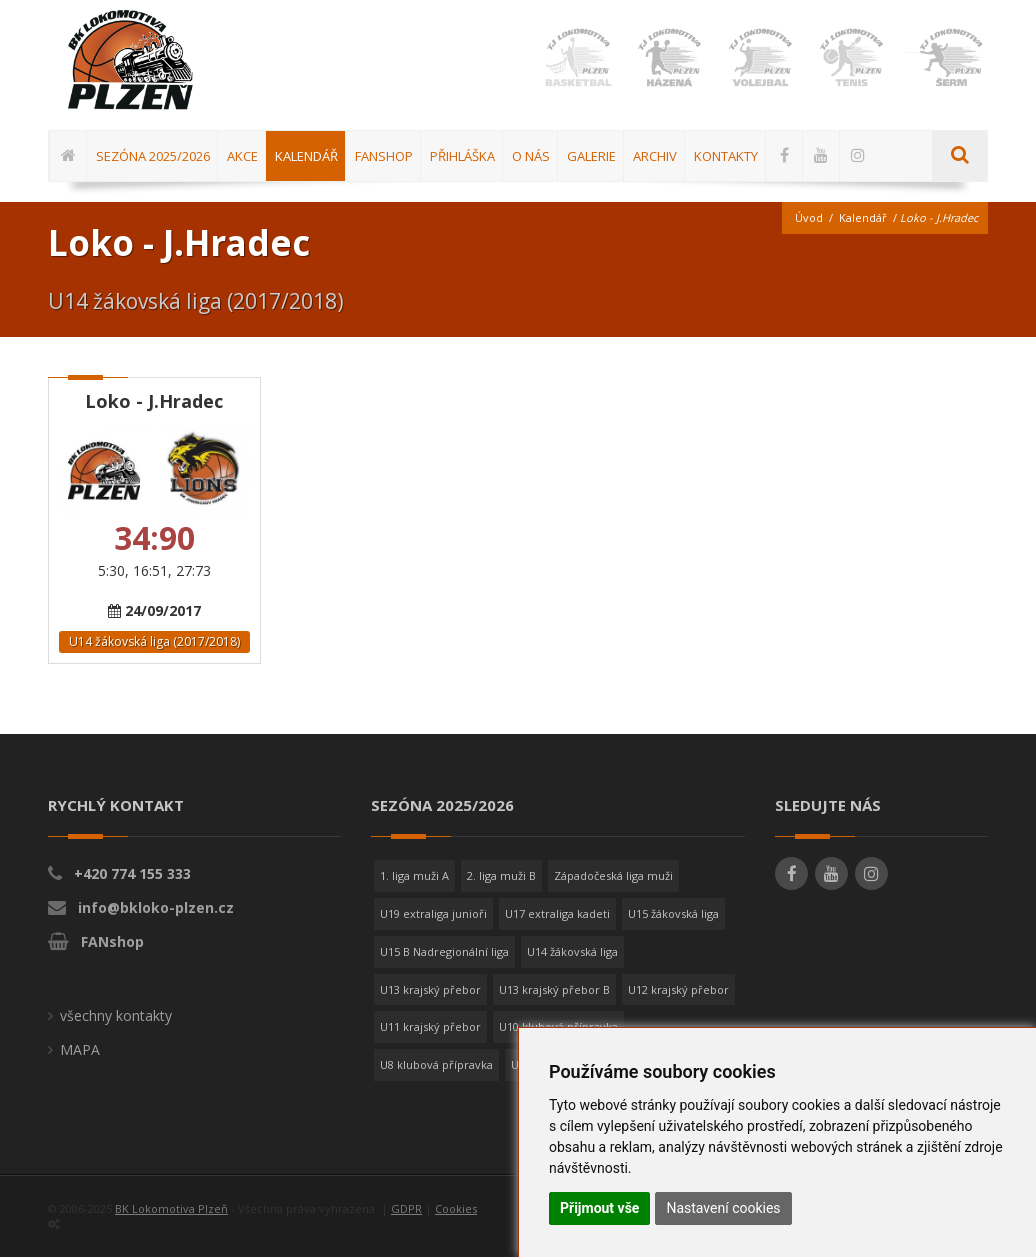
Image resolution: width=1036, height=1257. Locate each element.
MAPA (80, 1049)
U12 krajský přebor (678, 989)
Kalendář (863, 217)
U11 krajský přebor (430, 1026)
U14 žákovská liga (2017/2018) (154, 641)
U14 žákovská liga (572, 951)
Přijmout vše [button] (599, 1208)
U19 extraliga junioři (433, 913)
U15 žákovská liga (673, 913)
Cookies (456, 1208)
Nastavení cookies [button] (723, 1208)
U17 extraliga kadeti (557, 913)
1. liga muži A (414, 875)
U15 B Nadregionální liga (444, 951)
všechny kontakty (116, 1015)
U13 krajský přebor (430, 989)
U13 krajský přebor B (554, 989)
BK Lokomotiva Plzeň (171, 1208)
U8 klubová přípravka (436, 1064)
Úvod (809, 217)
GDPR (406, 1208)
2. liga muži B (501, 875)
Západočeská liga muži (613, 875)
